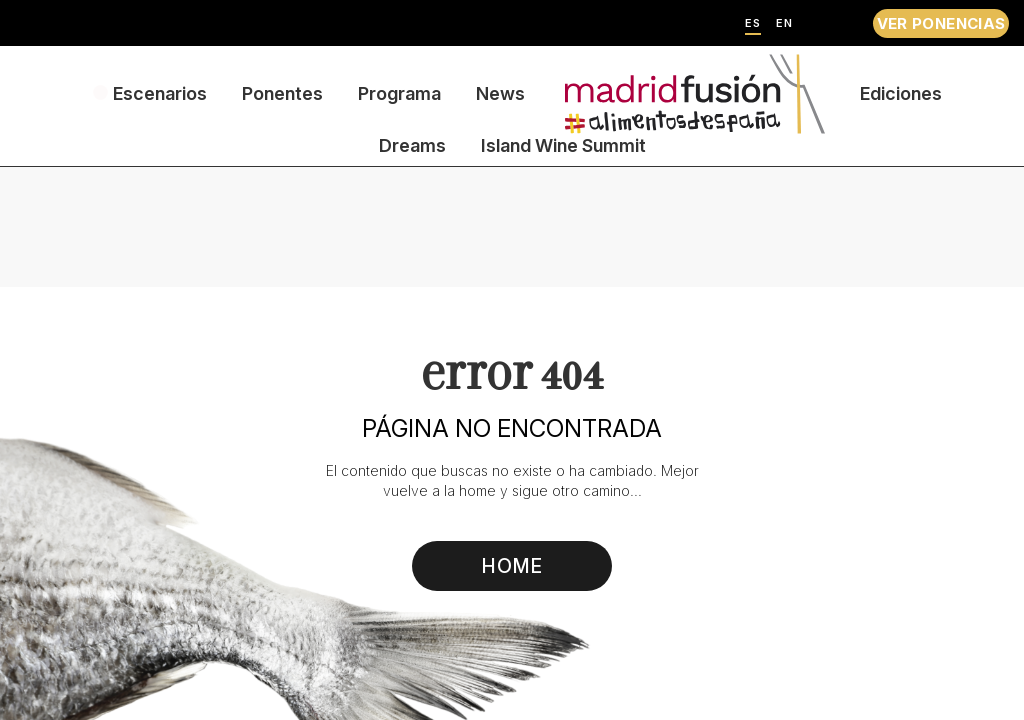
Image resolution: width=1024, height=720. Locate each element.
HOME (512, 566)
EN (784, 23)
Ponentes (282, 93)
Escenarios (160, 93)
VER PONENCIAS (941, 23)
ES (753, 23)
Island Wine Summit (563, 145)
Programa (399, 93)
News (500, 93)
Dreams (412, 145)
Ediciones (901, 93)
